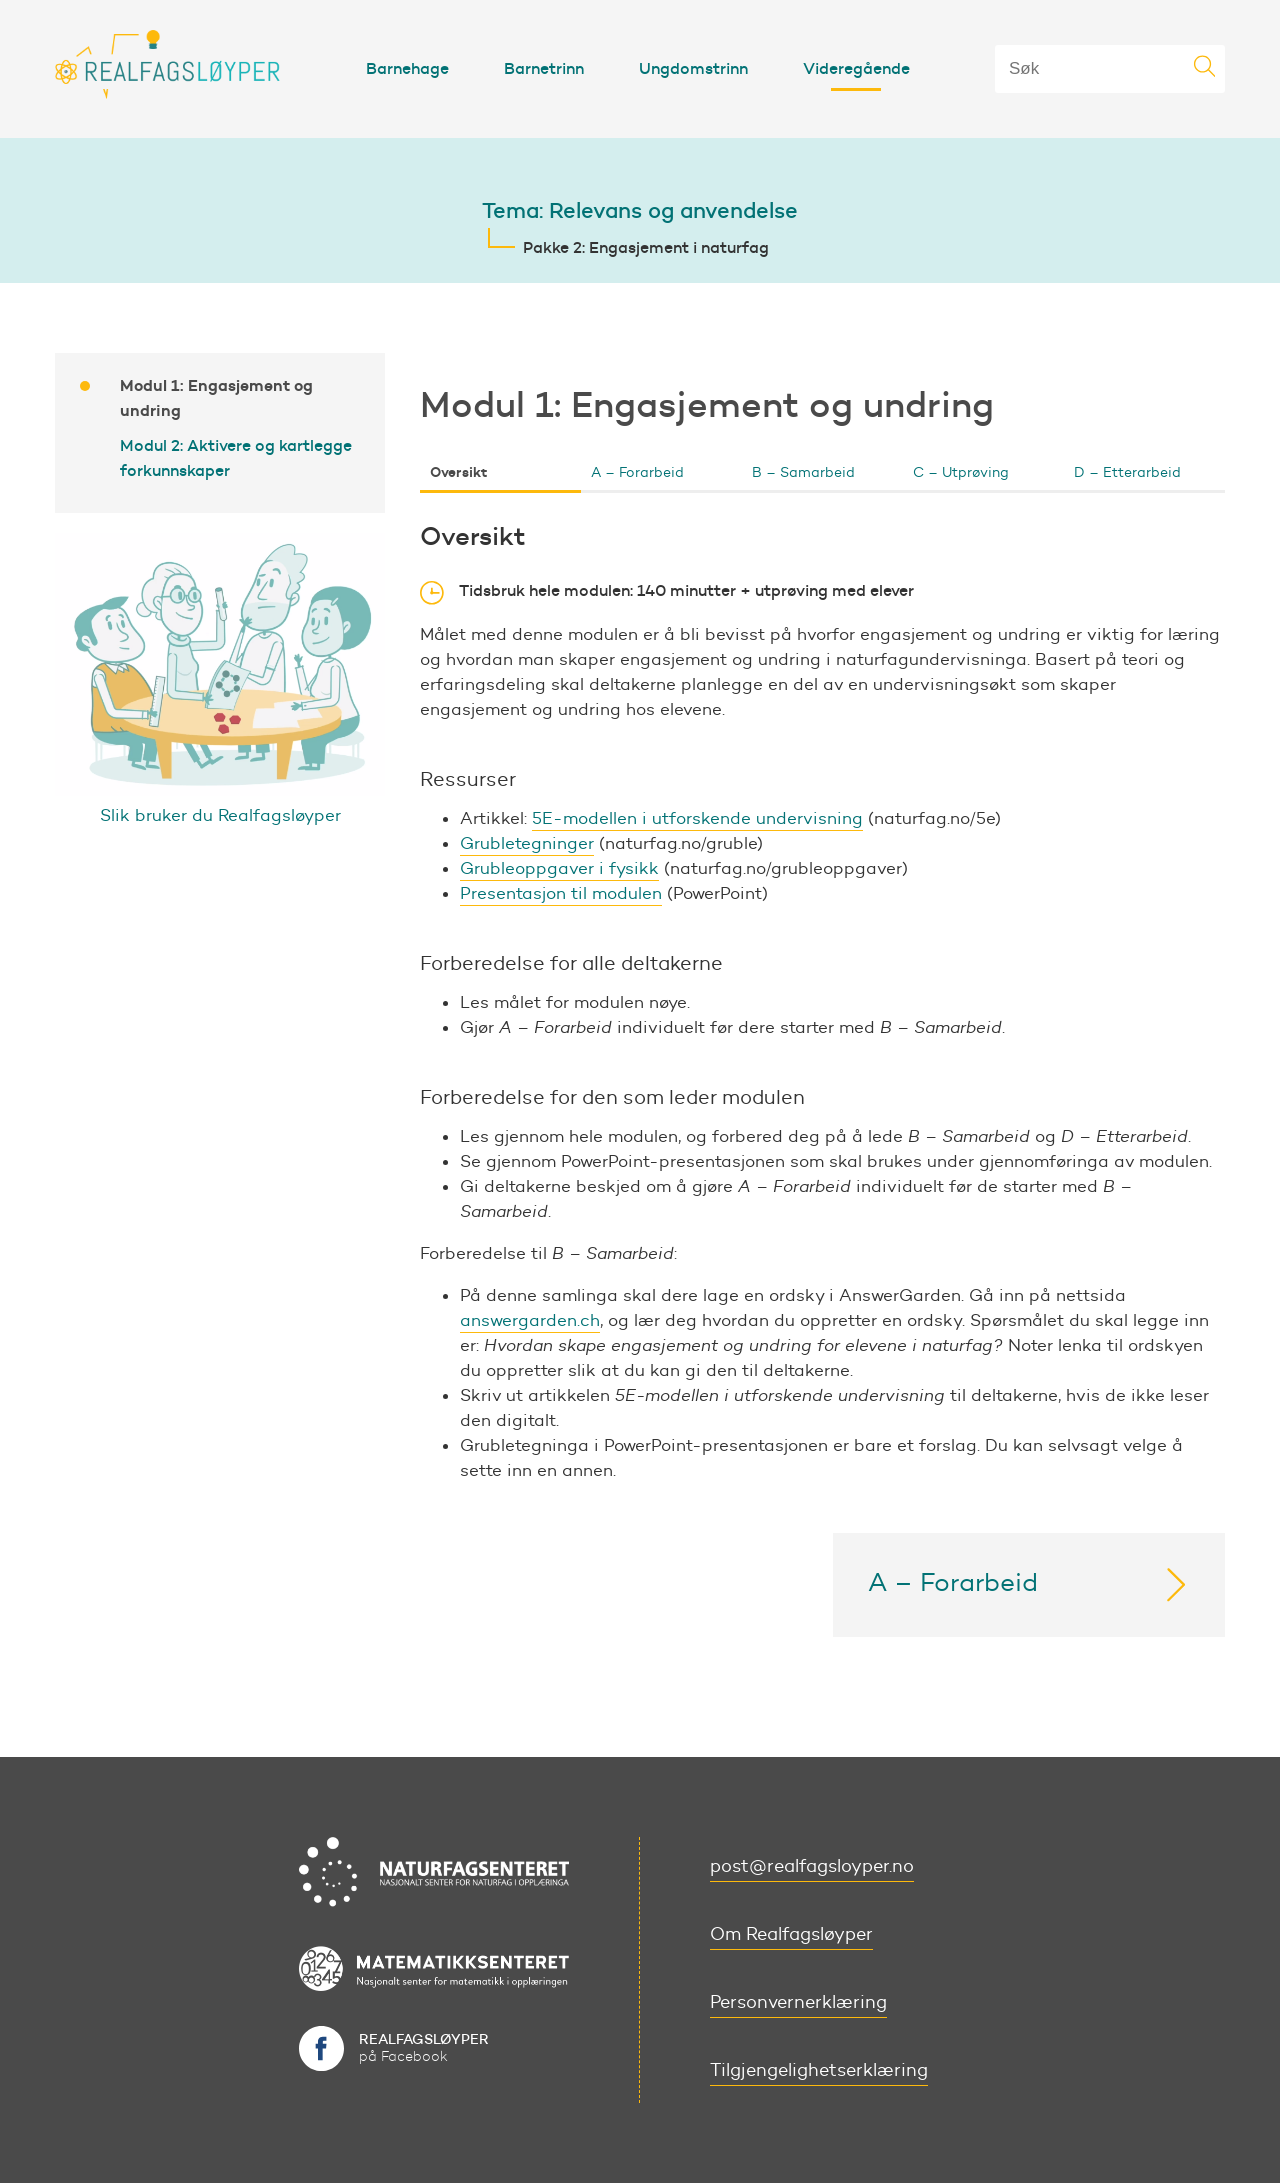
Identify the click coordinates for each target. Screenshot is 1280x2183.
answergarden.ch (530, 1320)
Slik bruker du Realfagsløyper (220, 815)
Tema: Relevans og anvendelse (640, 210)
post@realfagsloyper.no (812, 1866)
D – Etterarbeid (1127, 472)
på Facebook (424, 2047)
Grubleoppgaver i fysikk (559, 868)
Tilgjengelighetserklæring (819, 2070)
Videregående (856, 68)
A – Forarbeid (637, 472)
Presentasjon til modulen (561, 893)
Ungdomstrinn (693, 68)
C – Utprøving (961, 472)
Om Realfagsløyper (791, 1934)
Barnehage (407, 68)
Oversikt (458, 472)
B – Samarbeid (803, 472)
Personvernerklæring (798, 2002)
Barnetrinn (544, 68)
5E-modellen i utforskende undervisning (697, 818)
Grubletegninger (527, 843)
